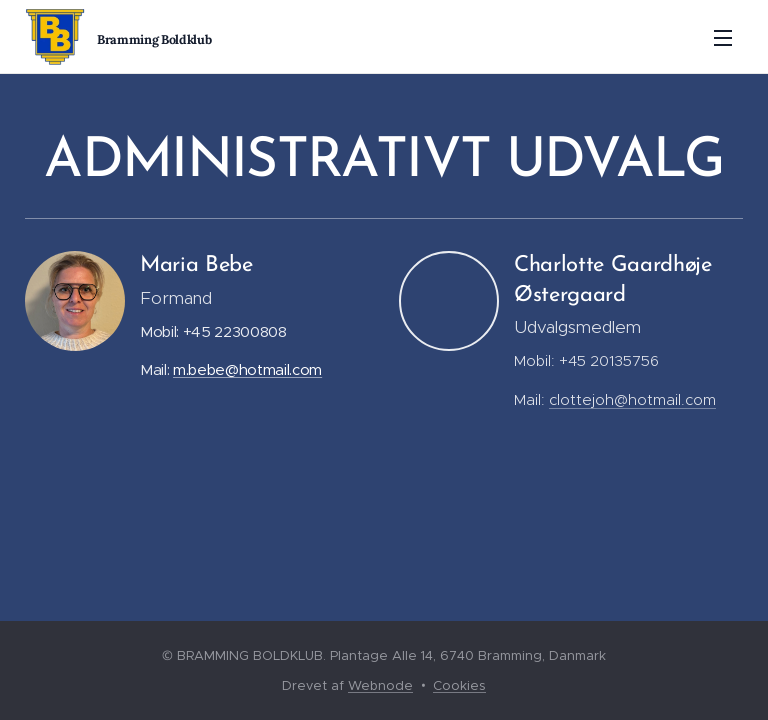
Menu (723, 38)
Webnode (380, 685)
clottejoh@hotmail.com (632, 399)
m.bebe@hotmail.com (247, 369)
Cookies (459, 685)
